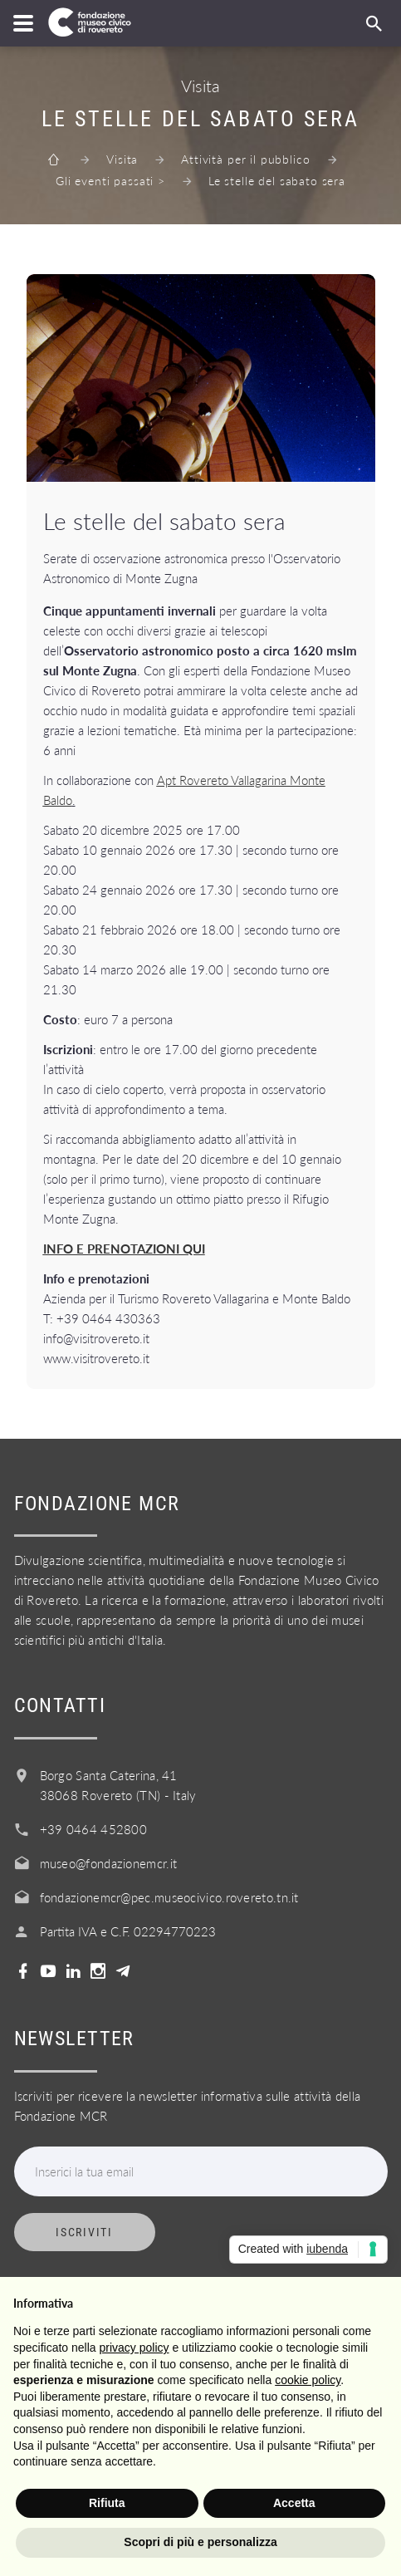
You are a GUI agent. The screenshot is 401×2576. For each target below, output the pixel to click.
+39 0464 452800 (94, 1829)
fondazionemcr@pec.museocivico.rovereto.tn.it (169, 1897)
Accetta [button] (294, 2503)
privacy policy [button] (134, 2347)
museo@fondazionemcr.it (109, 1863)
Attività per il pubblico (245, 159)
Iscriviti (84, 2232)
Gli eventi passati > (110, 181)
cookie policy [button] (307, 2380)
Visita (122, 159)
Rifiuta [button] (107, 2503)
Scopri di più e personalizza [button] (200, 2542)
